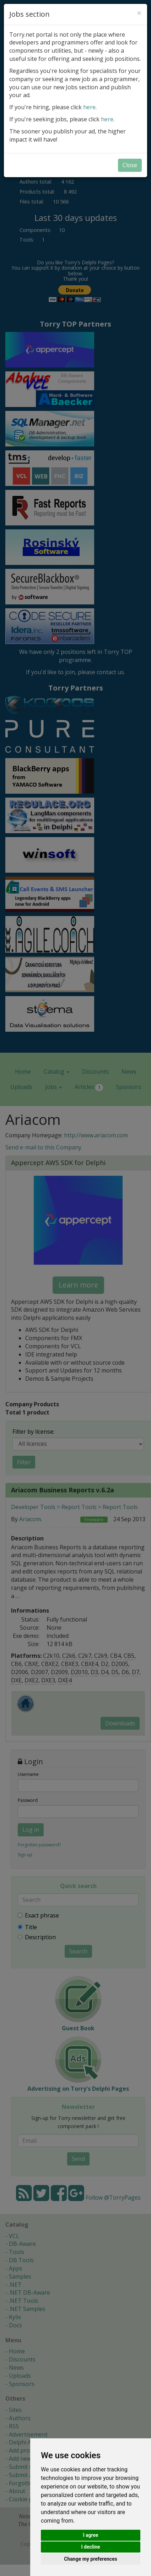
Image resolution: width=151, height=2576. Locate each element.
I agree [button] (90, 2535)
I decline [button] (90, 2547)
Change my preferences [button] (90, 2559)
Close (130, 165)
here (89, 107)
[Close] (139, 13)
